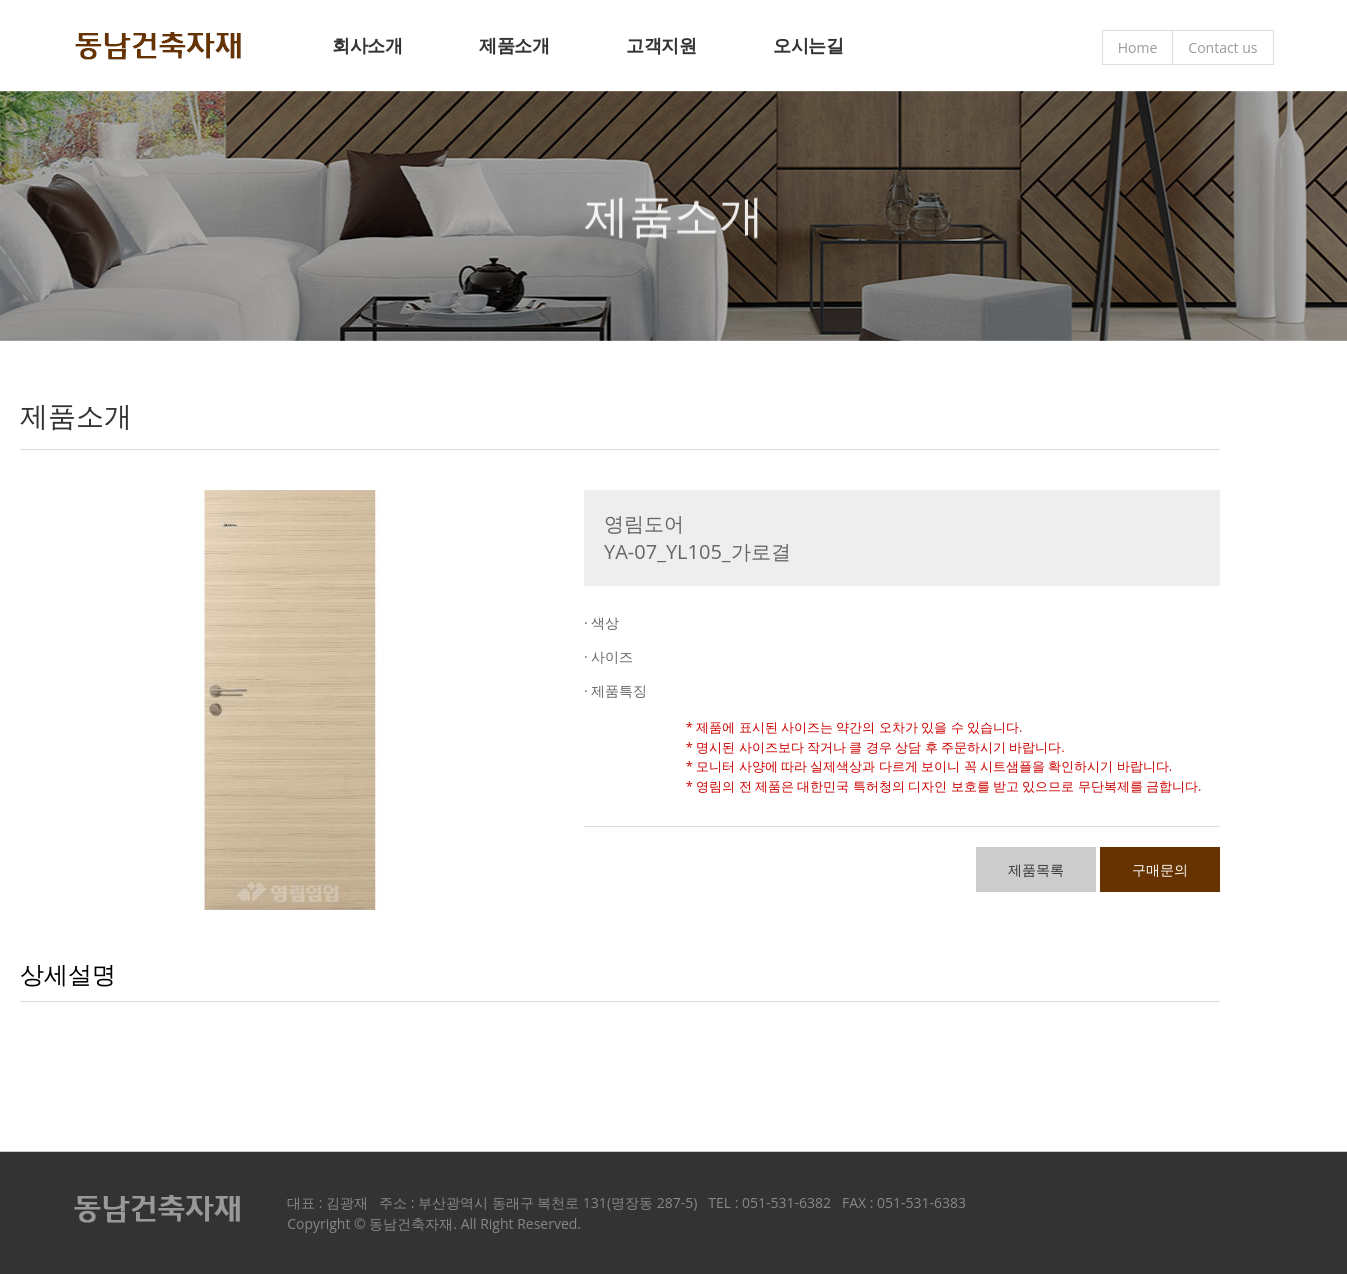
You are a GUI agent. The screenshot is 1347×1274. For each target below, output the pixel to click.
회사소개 (367, 45)
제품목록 (1036, 869)
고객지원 (661, 45)
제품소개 (514, 45)
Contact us (1222, 47)
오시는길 (808, 45)
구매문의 (1160, 869)
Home (1138, 47)
